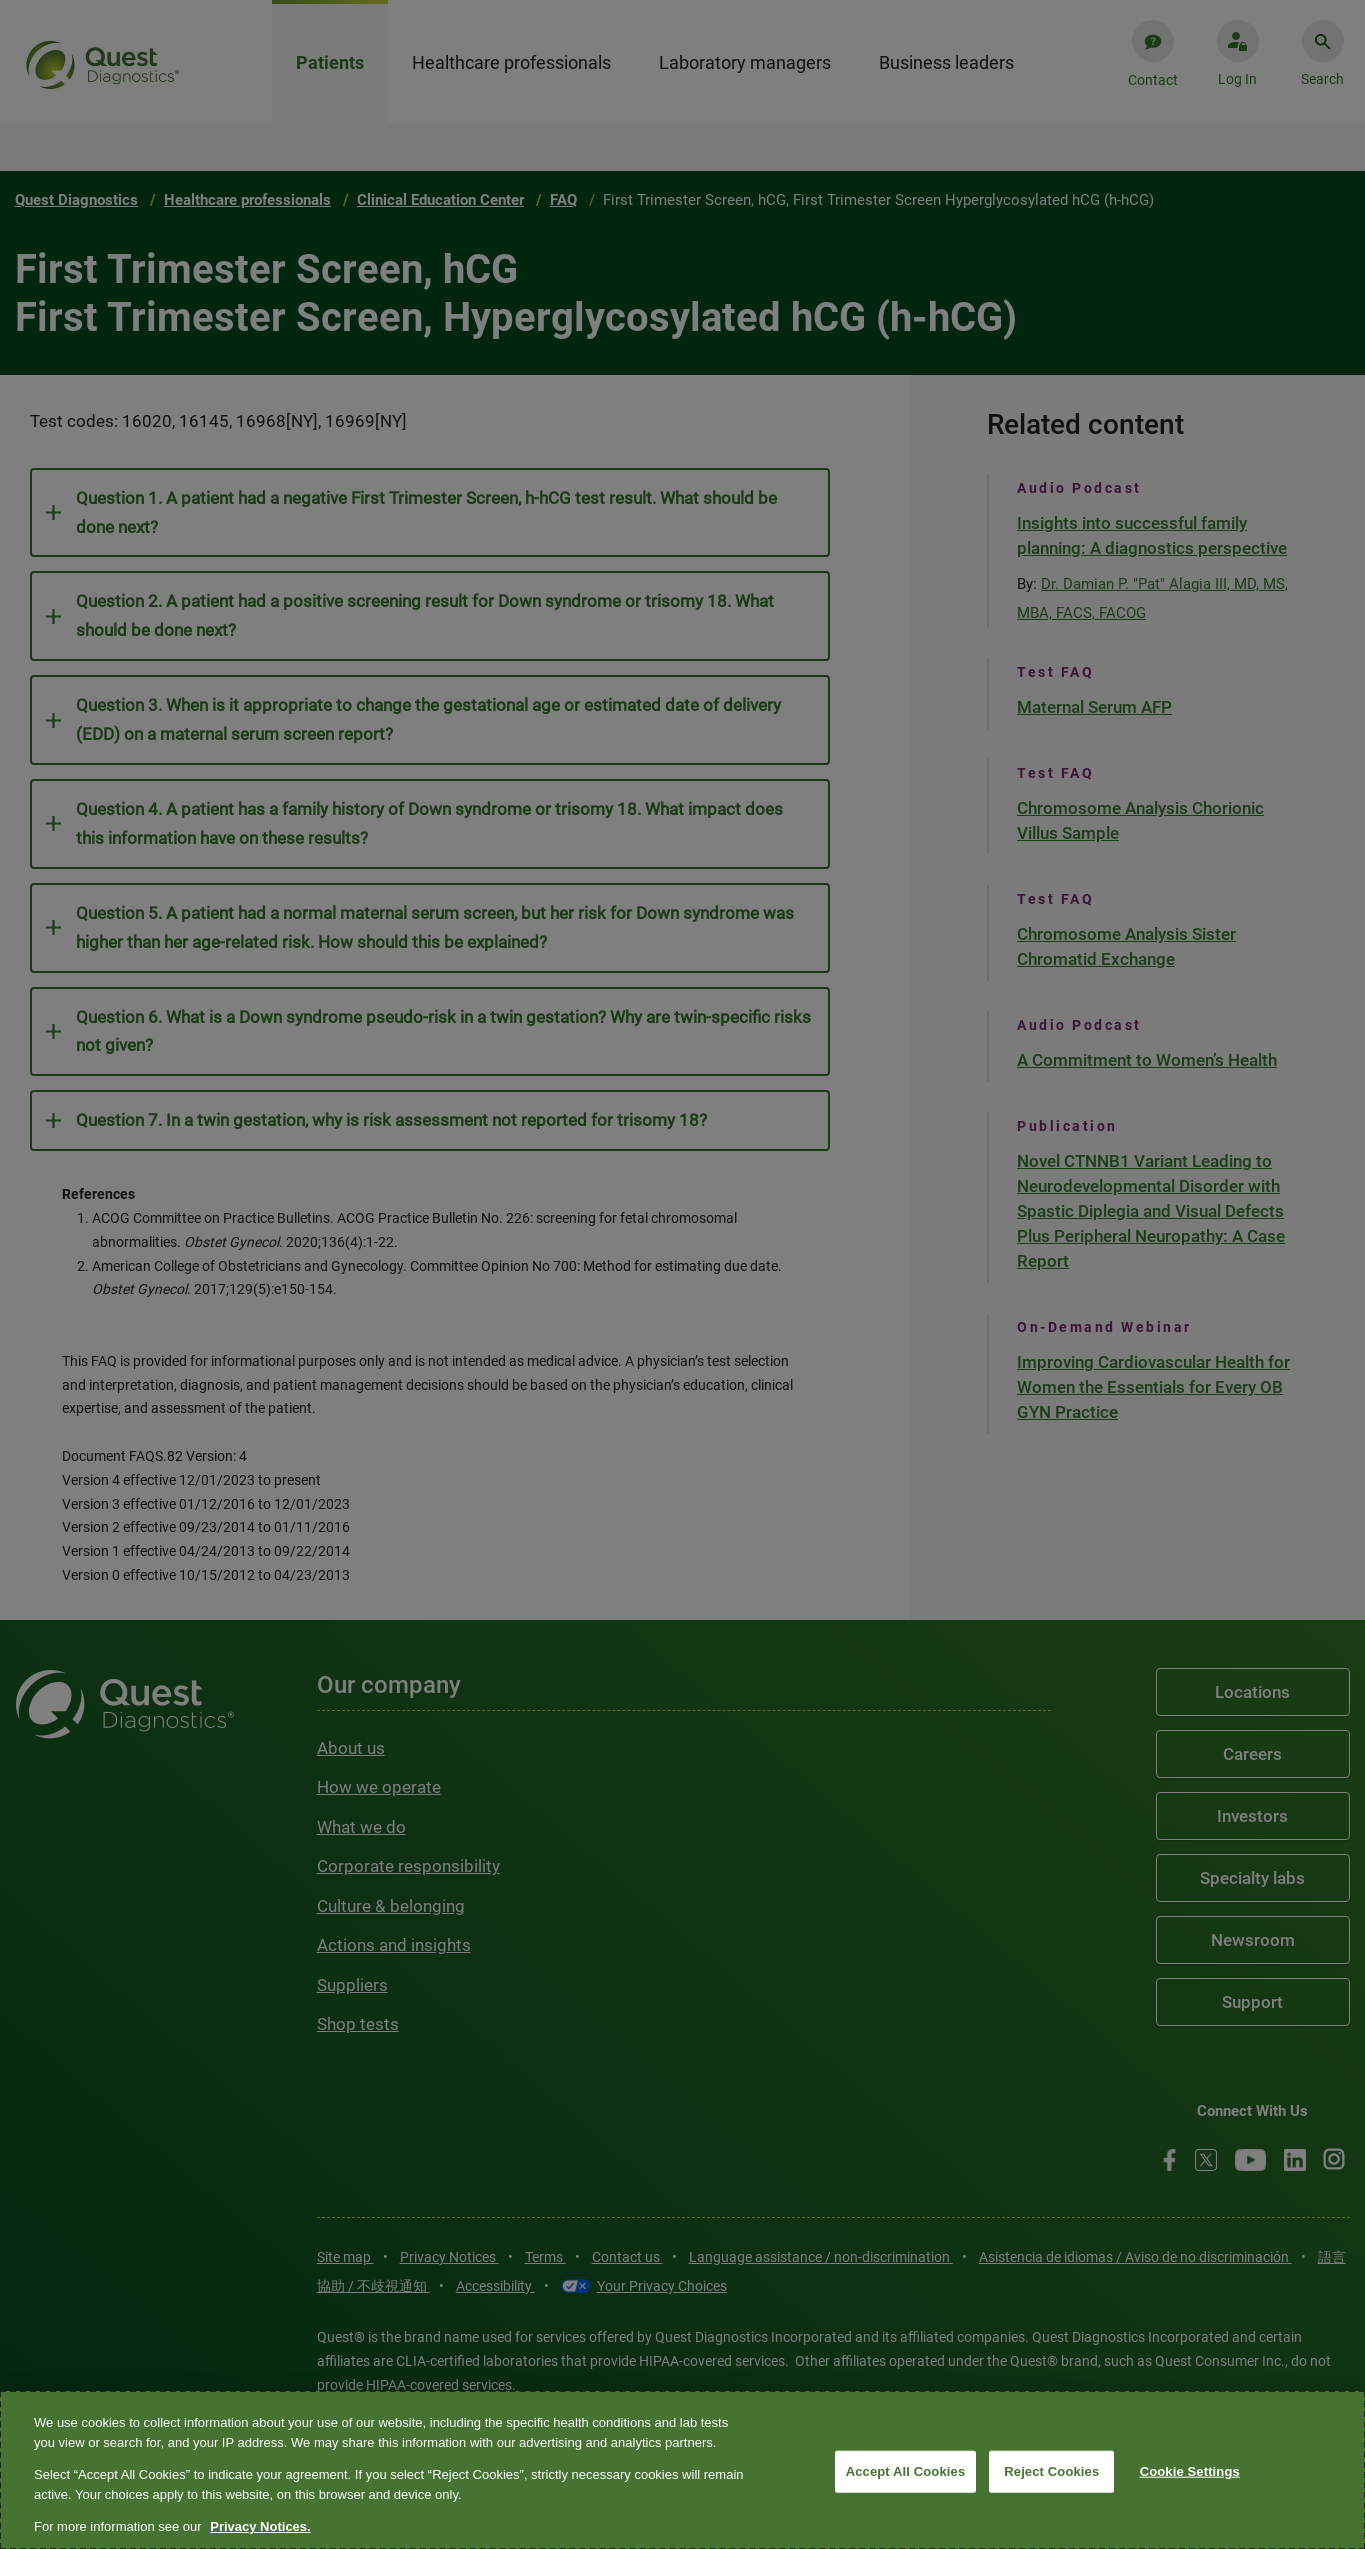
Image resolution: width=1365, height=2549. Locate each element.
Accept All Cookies (906, 2471)
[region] (682, 2470)
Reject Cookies (1051, 2471)
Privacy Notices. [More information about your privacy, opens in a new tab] (260, 2526)
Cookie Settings (1190, 2471)
